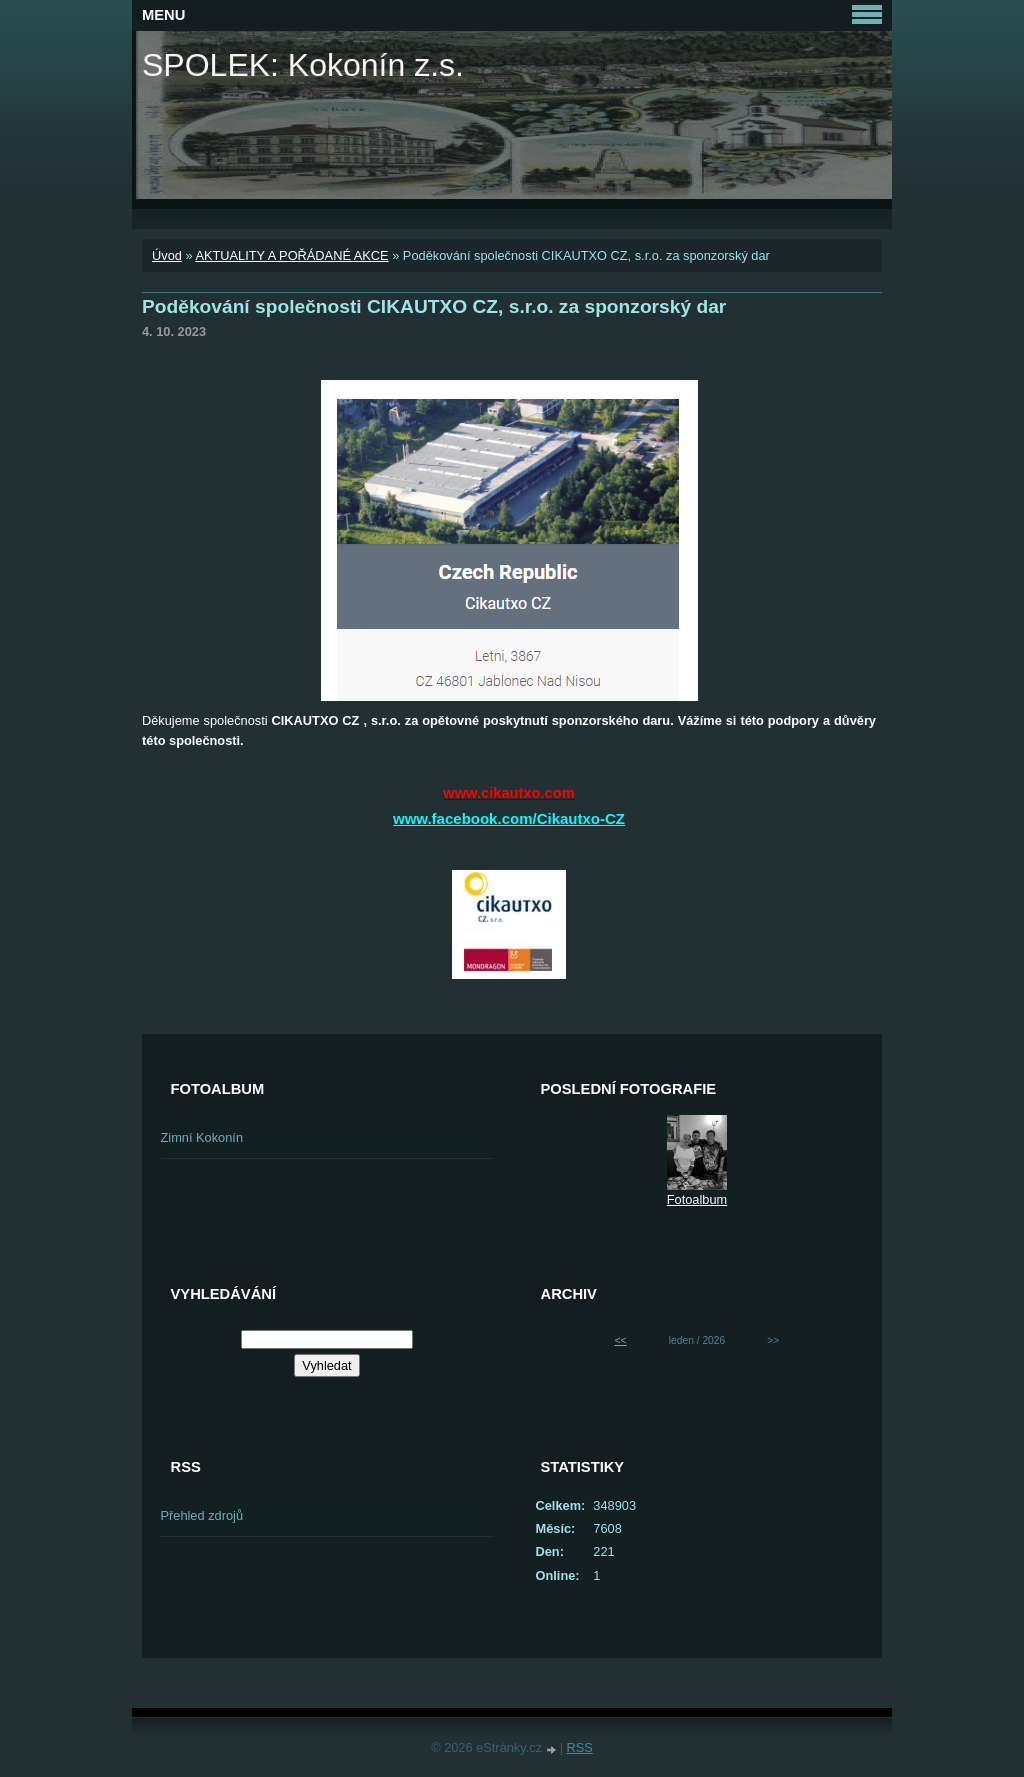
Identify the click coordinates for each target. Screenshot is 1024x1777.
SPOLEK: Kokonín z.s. (303, 65)
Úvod (167, 255)
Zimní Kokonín (202, 1137)
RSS (580, 1747)
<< (621, 1340)
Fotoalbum (697, 1199)
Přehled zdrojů (202, 1515)
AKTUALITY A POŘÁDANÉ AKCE (291, 255)
